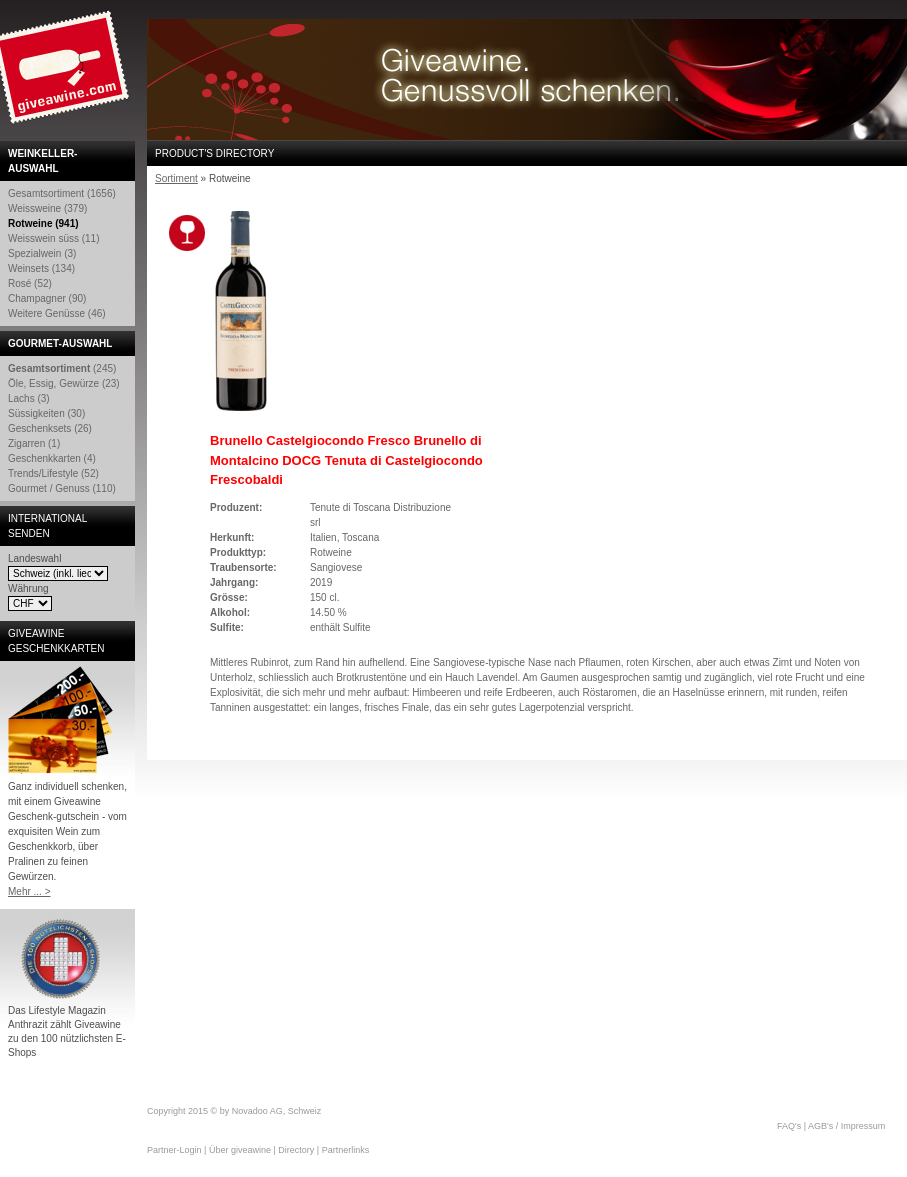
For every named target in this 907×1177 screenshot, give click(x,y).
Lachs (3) (29, 398)
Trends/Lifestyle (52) (53, 473)
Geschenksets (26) (50, 428)
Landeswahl (34, 558)
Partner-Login (174, 1150)
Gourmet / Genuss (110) (62, 488)
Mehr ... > (29, 891)
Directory (296, 1150)
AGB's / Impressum (846, 1126)
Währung (28, 588)
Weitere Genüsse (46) (57, 313)
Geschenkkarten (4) (52, 458)
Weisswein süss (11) (54, 238)
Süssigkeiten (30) (46, 413)
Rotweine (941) (43, 223)
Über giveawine (240, 1150)
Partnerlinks (346, 1150)
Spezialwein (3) (42, 253)
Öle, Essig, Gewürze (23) (64, 383)
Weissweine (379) (47, 208)
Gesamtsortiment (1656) (62, 193)
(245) (62, 368)
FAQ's (789, 1126)
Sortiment (176, 178)
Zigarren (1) (34, 443)
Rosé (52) (30, 283)
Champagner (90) (47, 298)
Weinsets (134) (41, 268)
